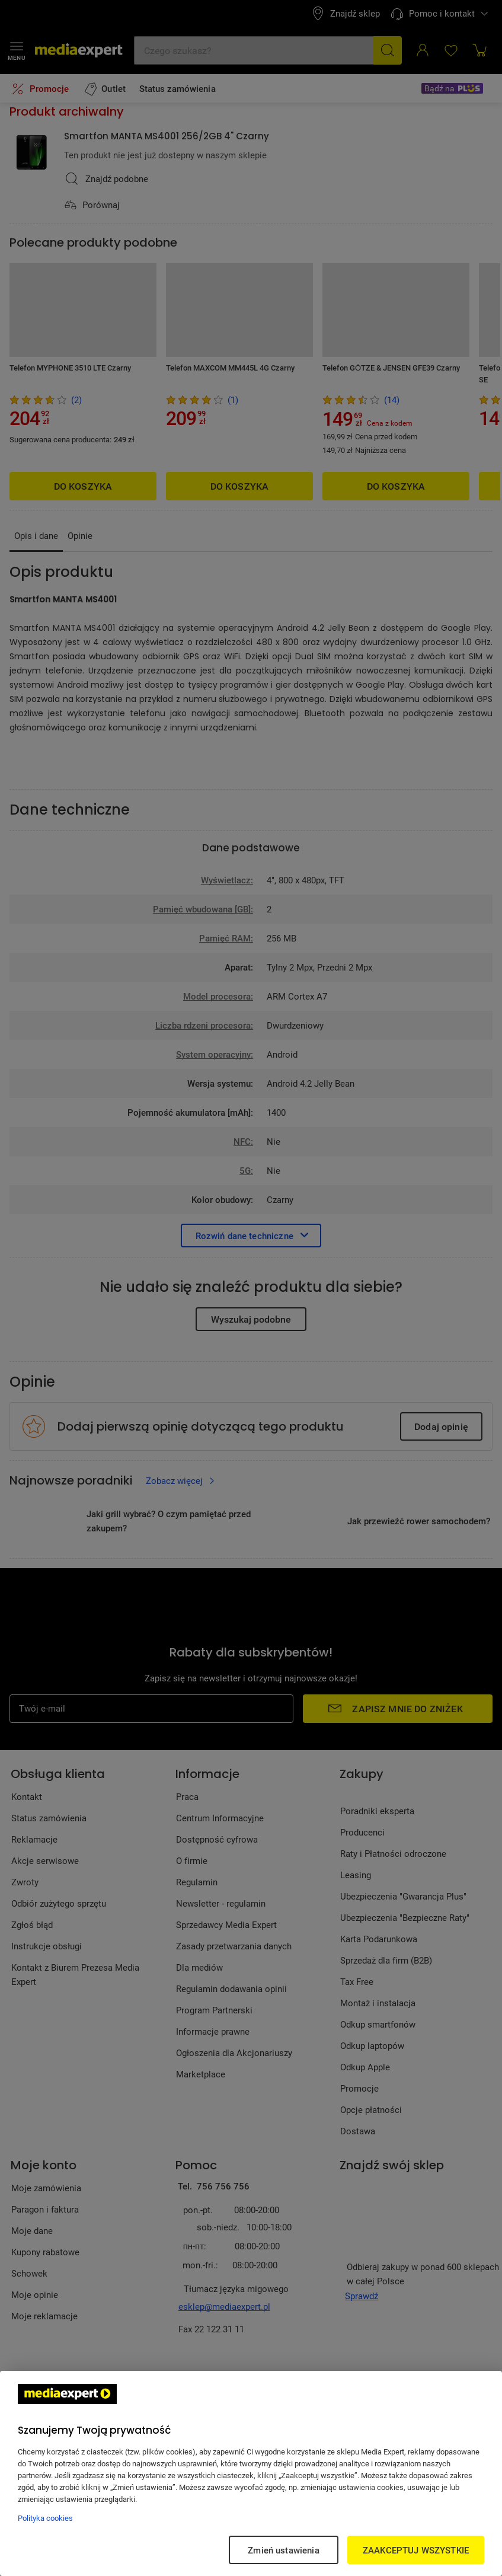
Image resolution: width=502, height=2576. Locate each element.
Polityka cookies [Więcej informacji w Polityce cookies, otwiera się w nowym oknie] (45, 2518)
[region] (251, 2473)
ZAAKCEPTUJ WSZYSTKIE (416, 2550)
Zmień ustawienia (283, 2550)
